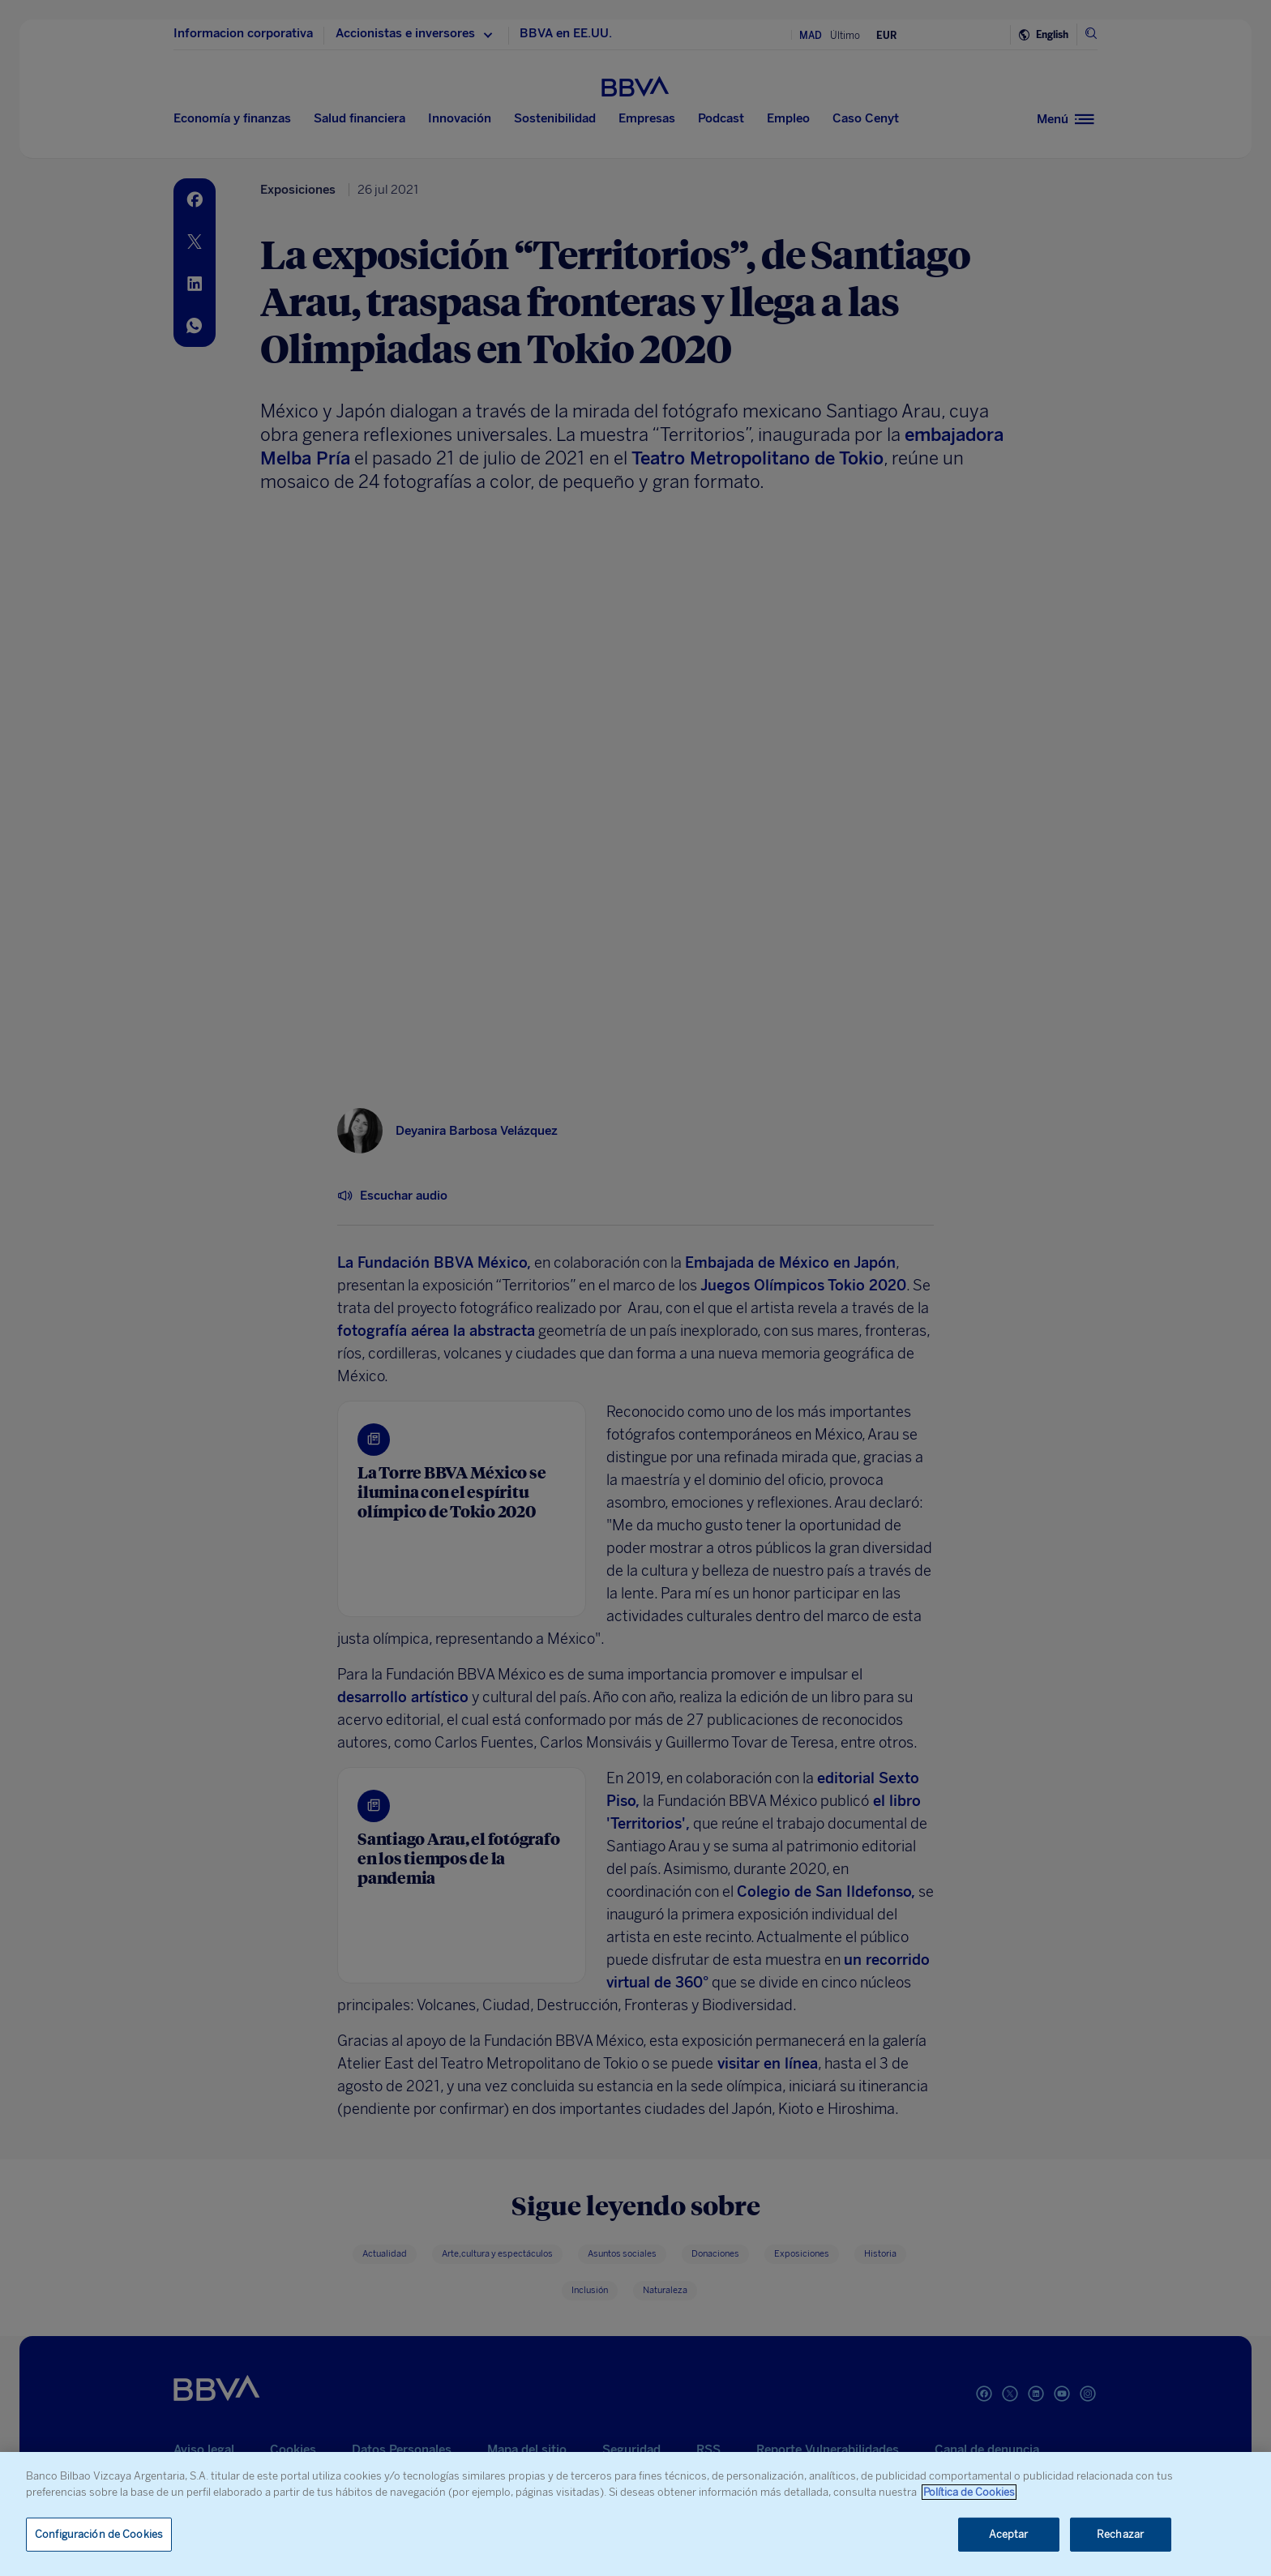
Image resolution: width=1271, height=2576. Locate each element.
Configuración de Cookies (99, 2534)
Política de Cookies (969, 2492)
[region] (635, 2514)
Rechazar (1120, 2534)
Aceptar (1009, 2534)
